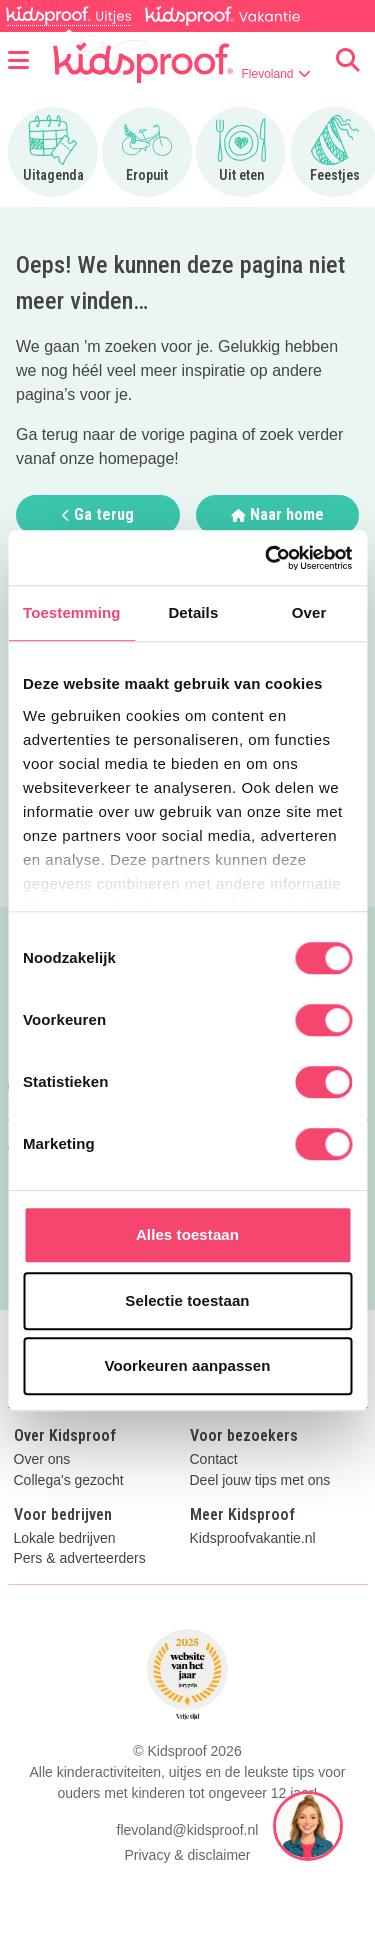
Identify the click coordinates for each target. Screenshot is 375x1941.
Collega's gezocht (69, 1480)
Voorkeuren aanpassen (188, 1365)
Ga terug (98, 514)
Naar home (277, 514)
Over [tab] (309, 612)
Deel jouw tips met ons (260, 1480)
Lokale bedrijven (65, 1538)
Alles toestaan (187, 1234)
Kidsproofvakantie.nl (253, 1538)
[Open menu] (18, 61)
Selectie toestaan (187, 1300)
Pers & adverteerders (80, 1558)
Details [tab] (193, 612)
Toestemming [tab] (72, 612)
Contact (214, 1459)
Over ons (42, 1459)
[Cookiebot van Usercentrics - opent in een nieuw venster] (267, 558)
